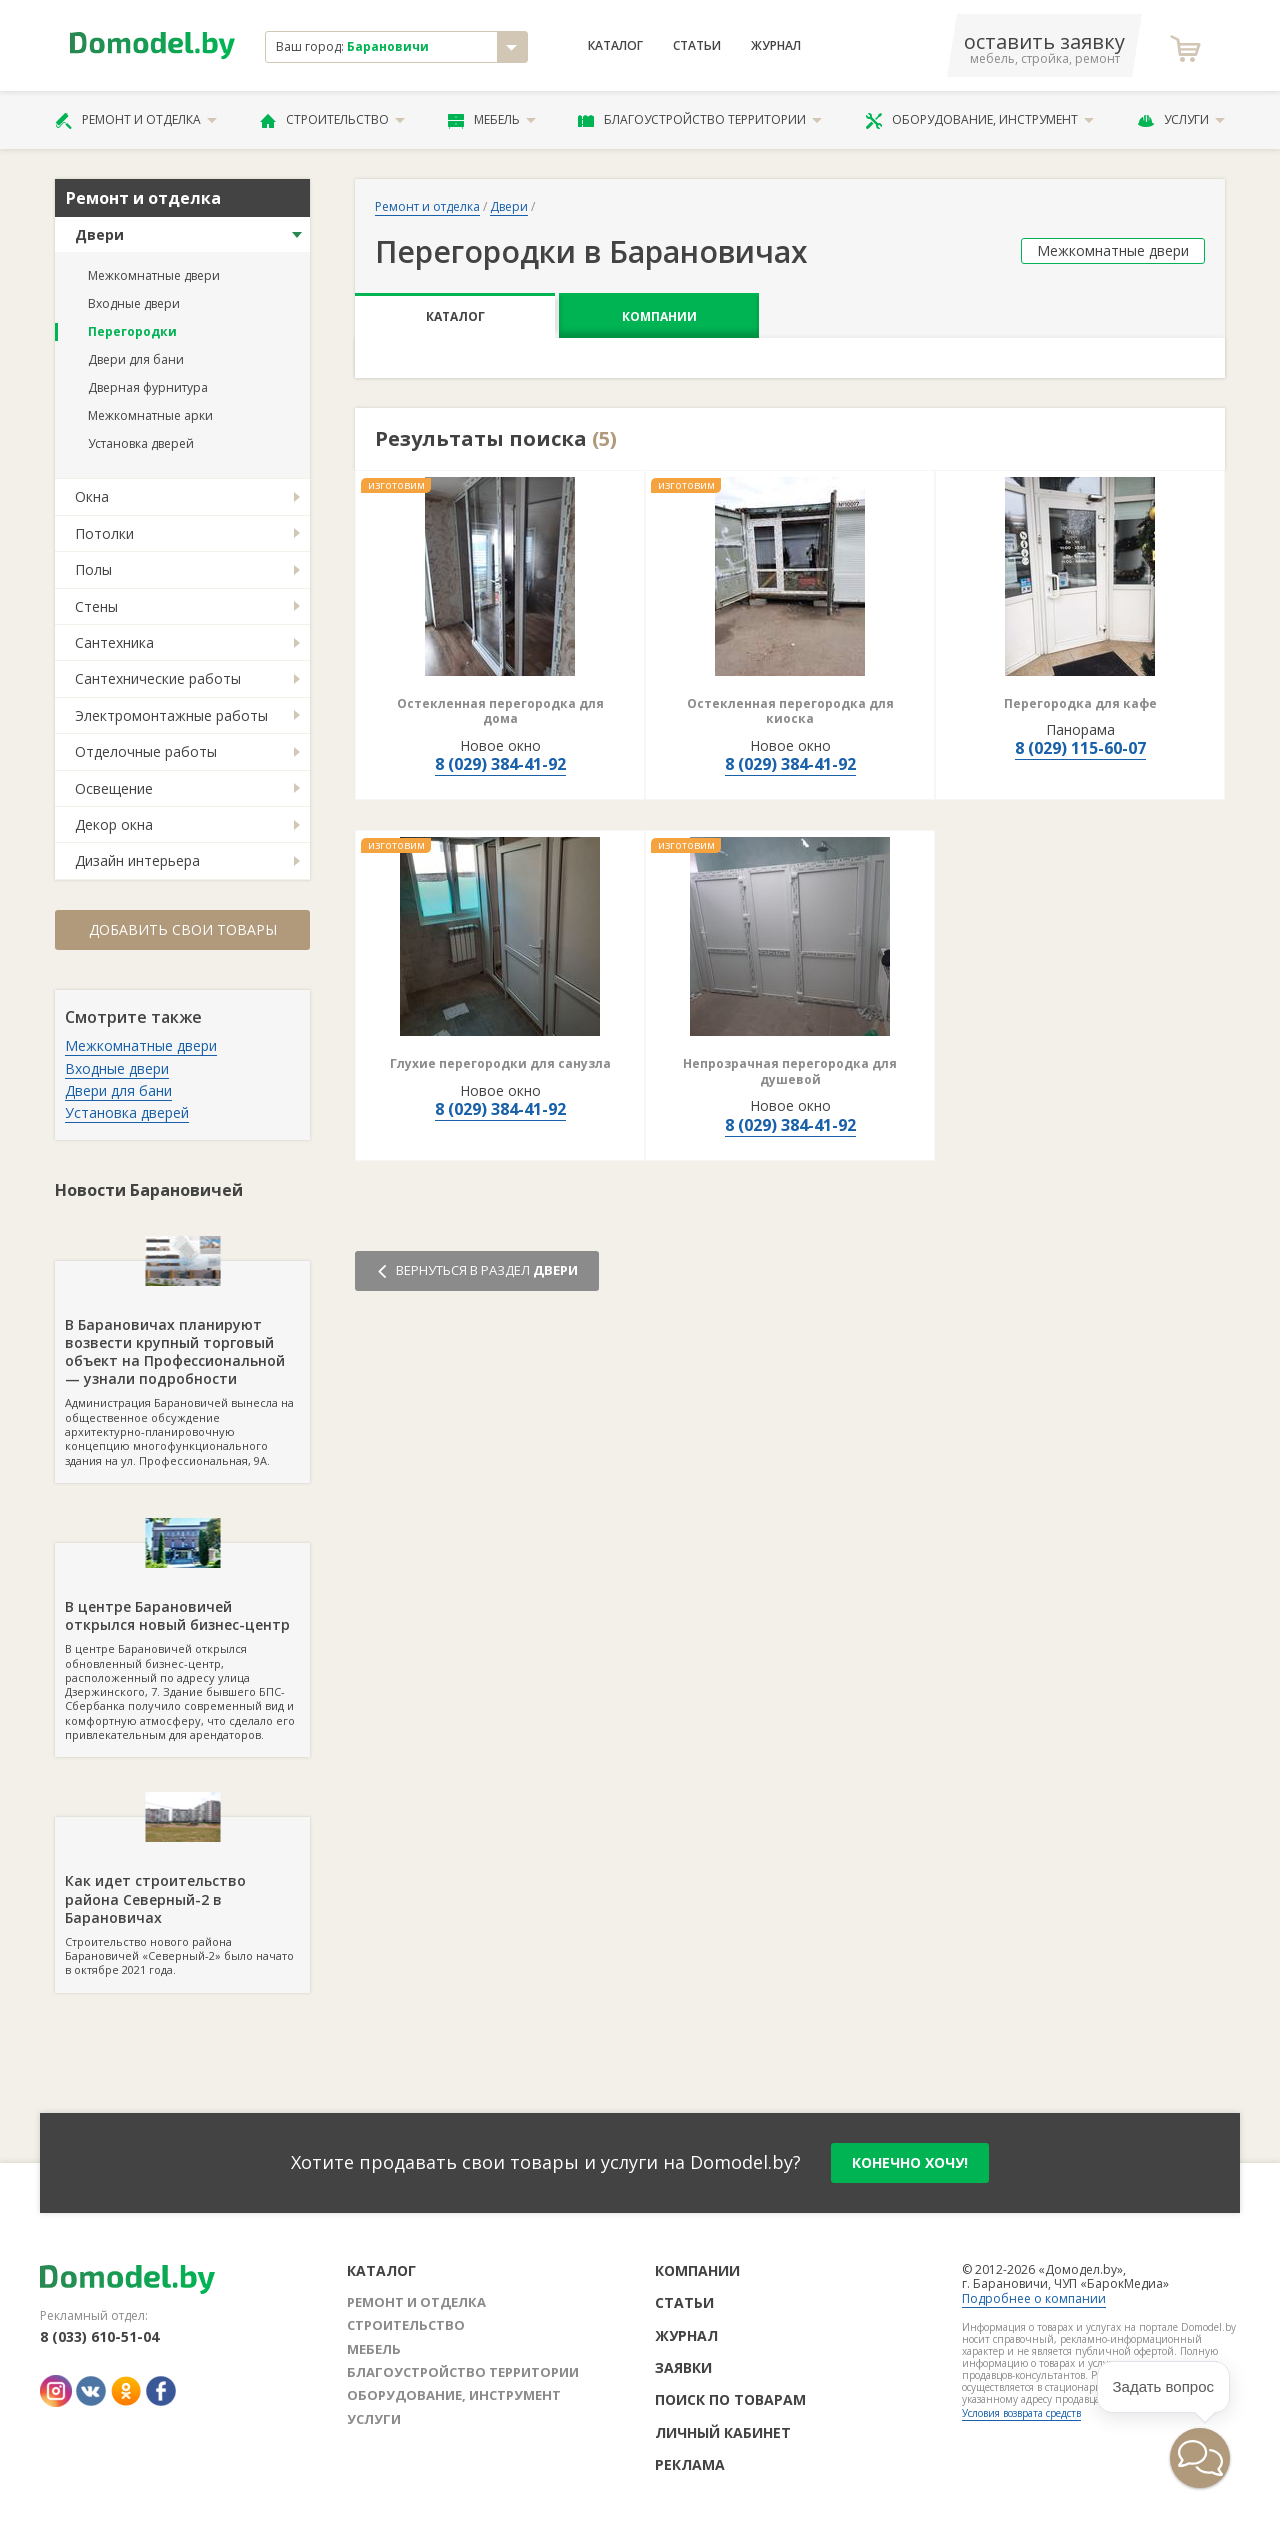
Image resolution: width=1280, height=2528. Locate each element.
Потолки (104, 533)
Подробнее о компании (1034, 2298)
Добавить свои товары (183, 929)
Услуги (1181, 120)
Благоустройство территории (700, 120)
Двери (99, 234)
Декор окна (114, 824)
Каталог (615, 46)
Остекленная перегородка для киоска (790, 711)
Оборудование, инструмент (979, 120)
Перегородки (132, 331)
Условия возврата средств (1021, 2413)
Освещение (114, 788)
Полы (93, 569)
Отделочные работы (146, 751)
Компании (659, 316)
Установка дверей (141, 443)
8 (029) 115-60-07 (1080, 748)
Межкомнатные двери (154, 275)
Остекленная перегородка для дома (500, 711)
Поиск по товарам (730, 2399)
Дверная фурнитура (148, 387)
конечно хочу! (910, 2162)
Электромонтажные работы (171, 715)
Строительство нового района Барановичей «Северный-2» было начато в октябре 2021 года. (182, 1897)
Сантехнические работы (158, 678)
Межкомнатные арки (150, 415)
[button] (1200, 2458)
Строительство (332, 120)
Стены (96, 606)
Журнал (776, 46)
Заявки (683, 2367)
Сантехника (114, 642)
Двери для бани (136, 359)
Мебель (492, 120)
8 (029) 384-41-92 (500, 764)
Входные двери (134, 303)
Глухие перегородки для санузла (500, 1063)
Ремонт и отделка (136, 120)
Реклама (690, 2464)
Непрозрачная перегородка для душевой (790, 1071)
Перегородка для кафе (1080, 703)
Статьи (697, 46)
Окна (92, 496)
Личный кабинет (723, 2432)
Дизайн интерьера (137, 860)
